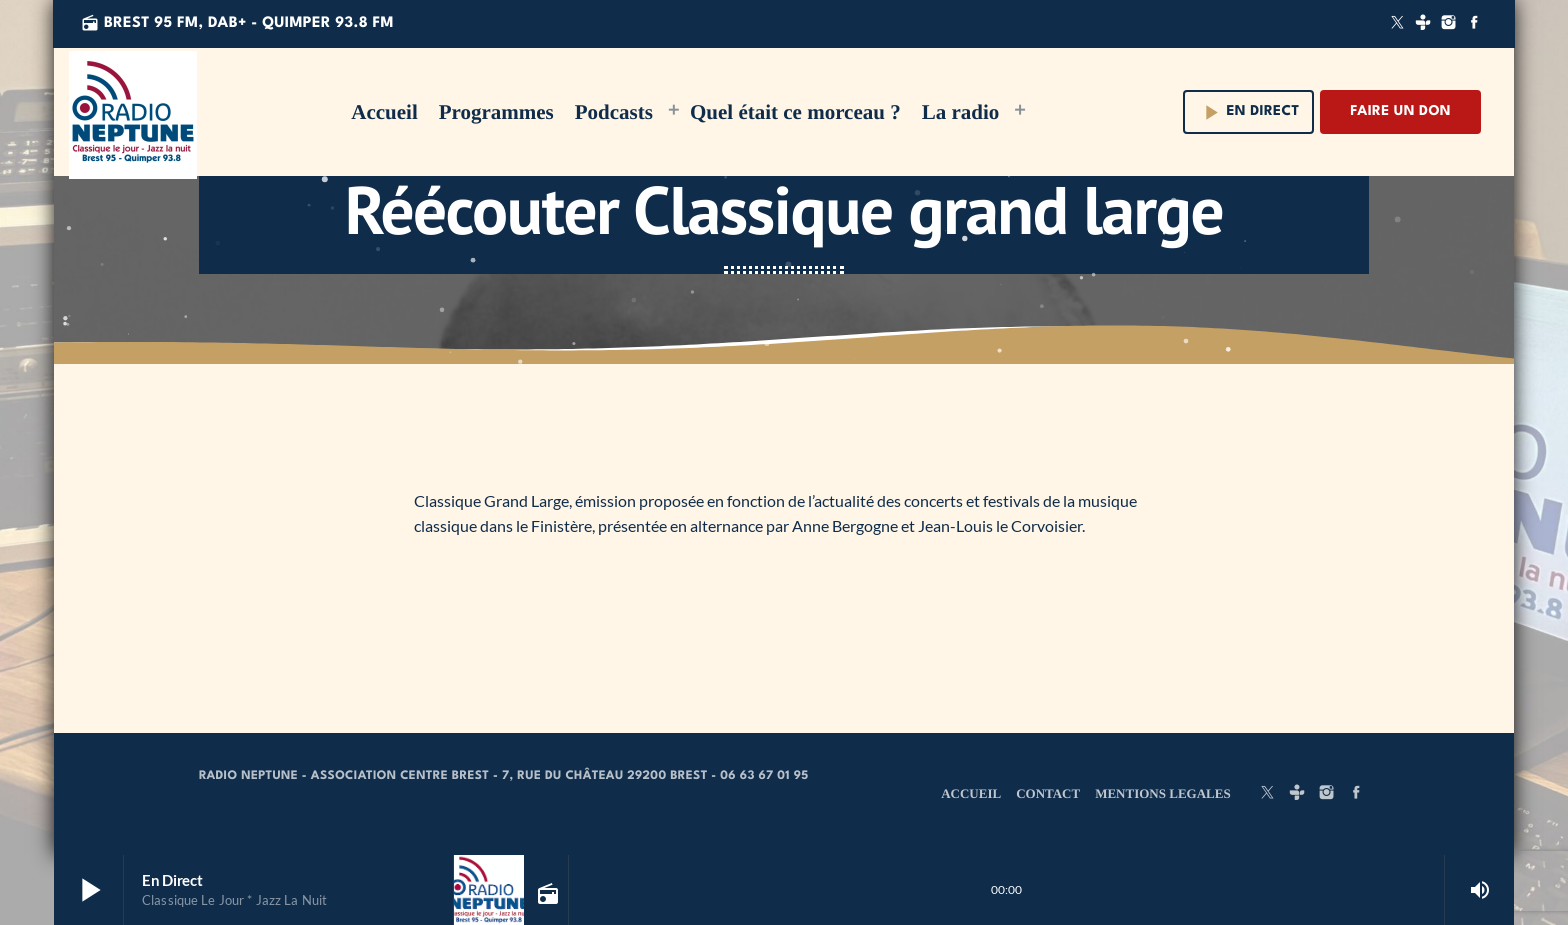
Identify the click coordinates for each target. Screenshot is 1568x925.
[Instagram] (1449, 24)
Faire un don (1400, 112)
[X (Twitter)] (1398, 24)
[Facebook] (1474, 24)
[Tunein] (1423, 24)
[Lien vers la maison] (133, 112)
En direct (1249, 112)
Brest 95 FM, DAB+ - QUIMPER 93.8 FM (237, 23)
